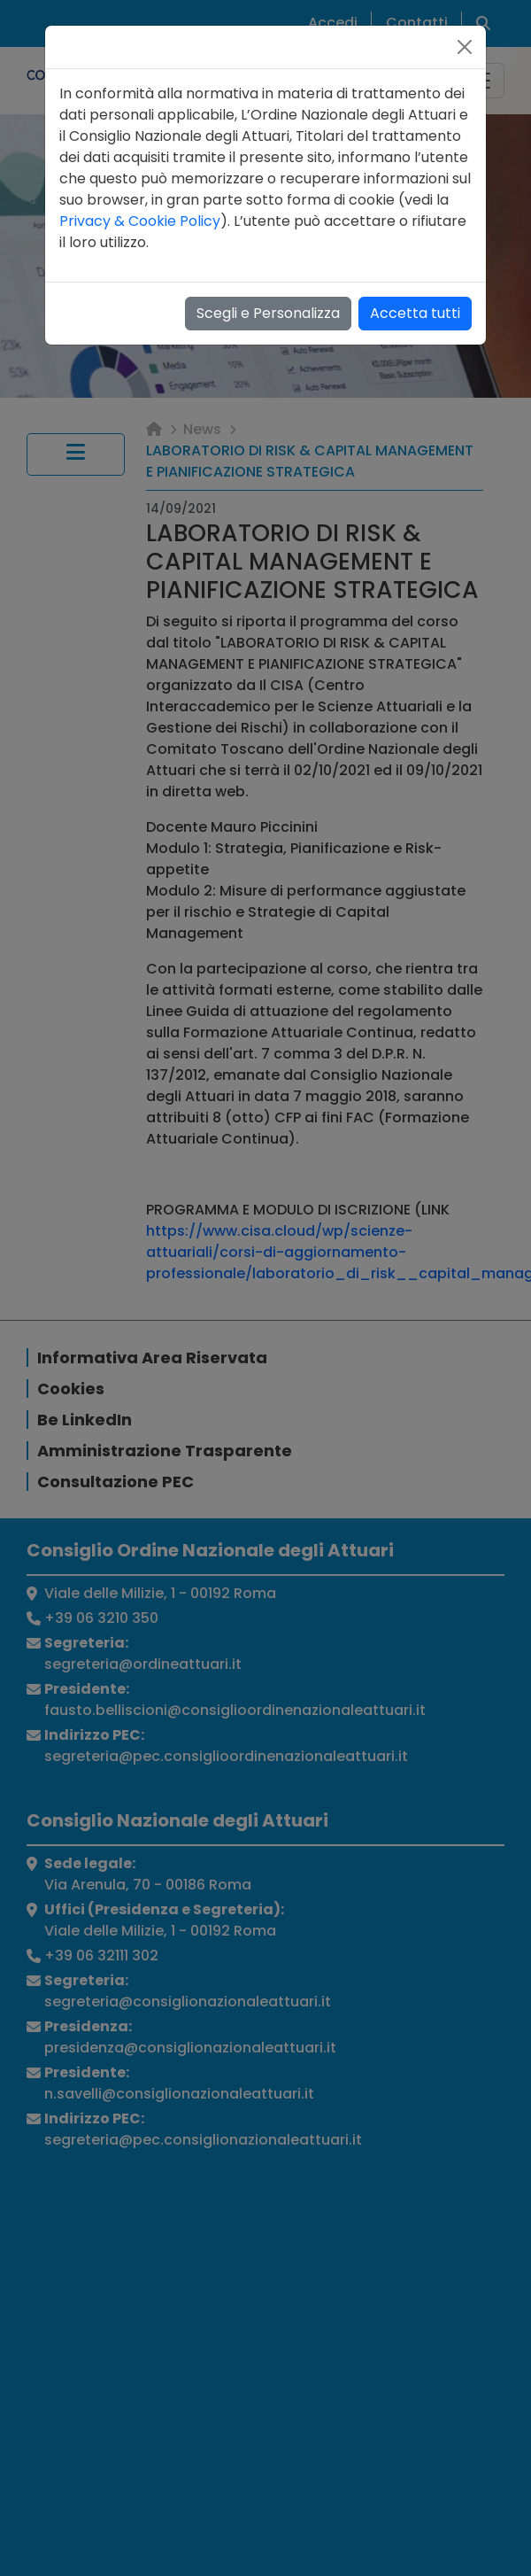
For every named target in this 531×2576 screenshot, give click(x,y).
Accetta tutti (415, 313)
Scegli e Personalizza (268, 313)
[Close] (464, 47)
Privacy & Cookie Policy (139, 221)
